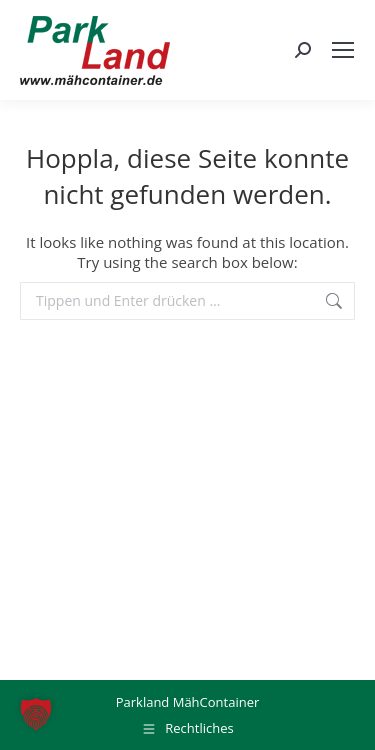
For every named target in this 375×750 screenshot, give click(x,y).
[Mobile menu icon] (343, 50)
